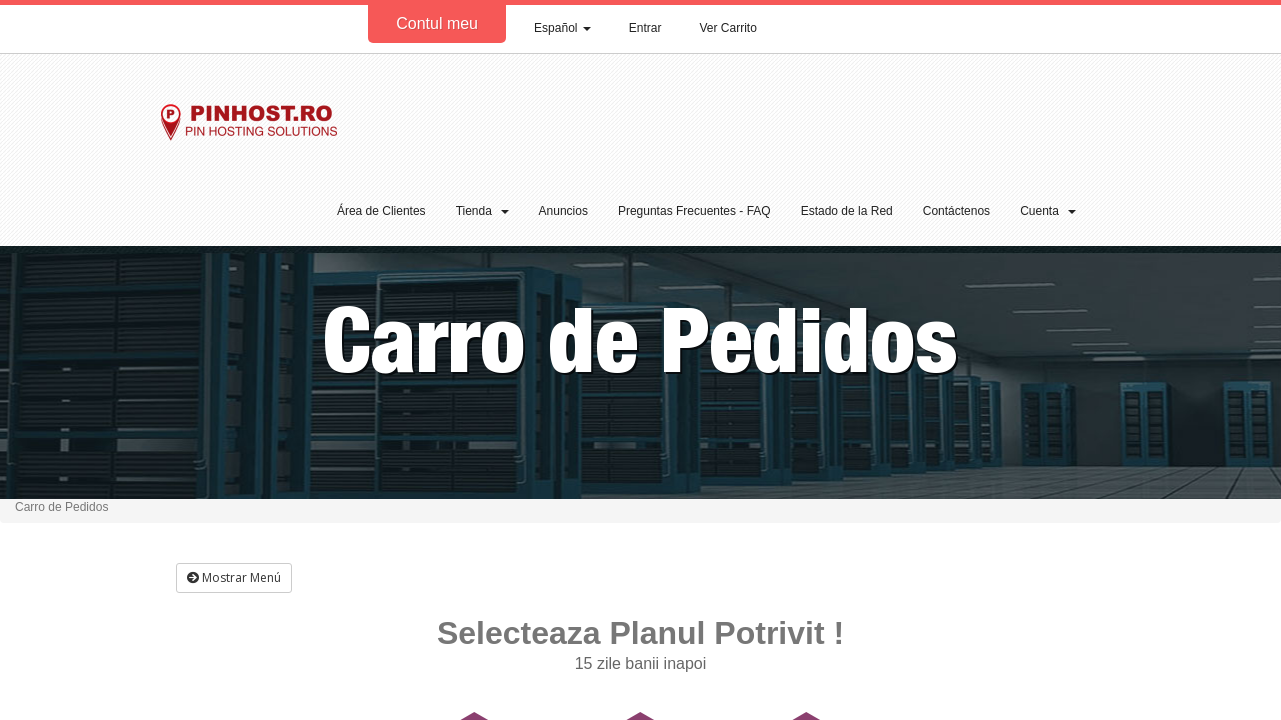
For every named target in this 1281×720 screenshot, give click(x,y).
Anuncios (563, 211)
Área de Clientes (381, 211)
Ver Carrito (728, 28)
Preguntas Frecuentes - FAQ (694, 211)
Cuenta (1047, 211)
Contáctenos (956, 211)
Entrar (645, 28)
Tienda (482, 211)
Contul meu (437, 23)
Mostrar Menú (234, 577)
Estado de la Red (847, 211)
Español (562, 28)
